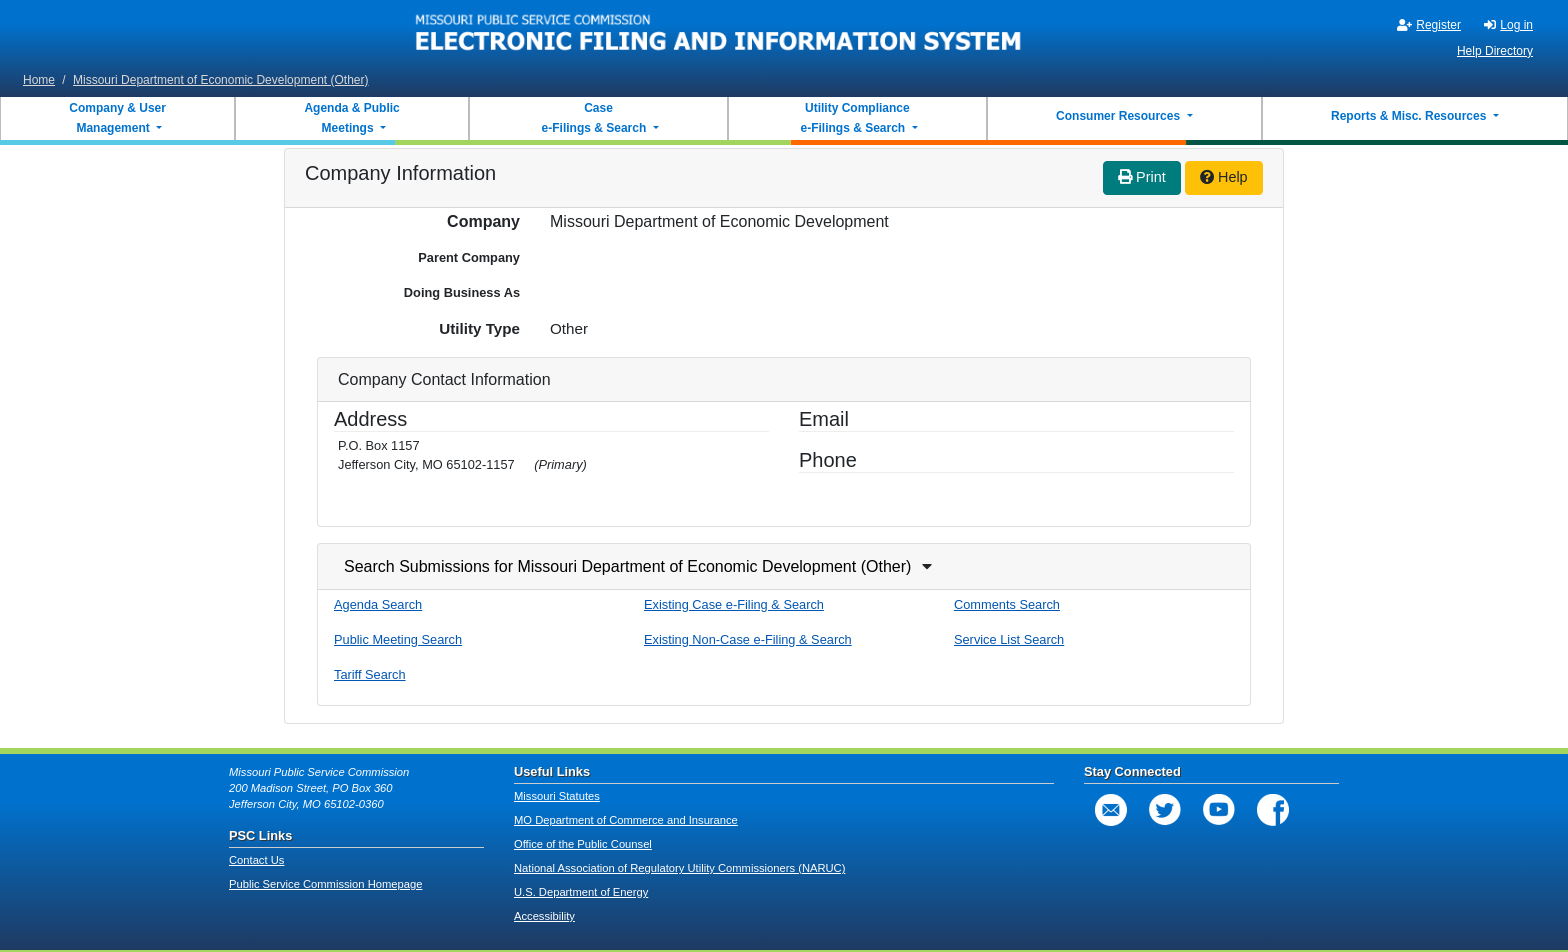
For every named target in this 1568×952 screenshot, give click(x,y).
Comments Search (1007, 604)
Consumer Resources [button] (1119, 116)
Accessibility (544, 916)
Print (1142, 177)
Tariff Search (370, 674)
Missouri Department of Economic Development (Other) (220, 80)
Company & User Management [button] (117, 118)
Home (39, 80)
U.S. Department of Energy (581, 892)
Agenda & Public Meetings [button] (351, 118)
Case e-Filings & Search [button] (593, 118)
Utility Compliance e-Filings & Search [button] (853, 118)
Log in (1508, 25)
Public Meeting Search (398, 639)
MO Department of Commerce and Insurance (626, 820)
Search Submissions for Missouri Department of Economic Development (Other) (627, 566)
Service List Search (1009, 639)
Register (1429, 25)
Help (1224, 177)
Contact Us (256, 860)
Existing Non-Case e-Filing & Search (748, 639)
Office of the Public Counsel (583, 844)
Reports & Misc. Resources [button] (1410, 116)
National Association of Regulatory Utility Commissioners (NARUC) (679, 868)
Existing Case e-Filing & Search (734, 604)
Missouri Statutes (557, 796)
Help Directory (1495, 51)
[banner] (719, 33)
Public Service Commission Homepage (325, 884)
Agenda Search (378, 604)
